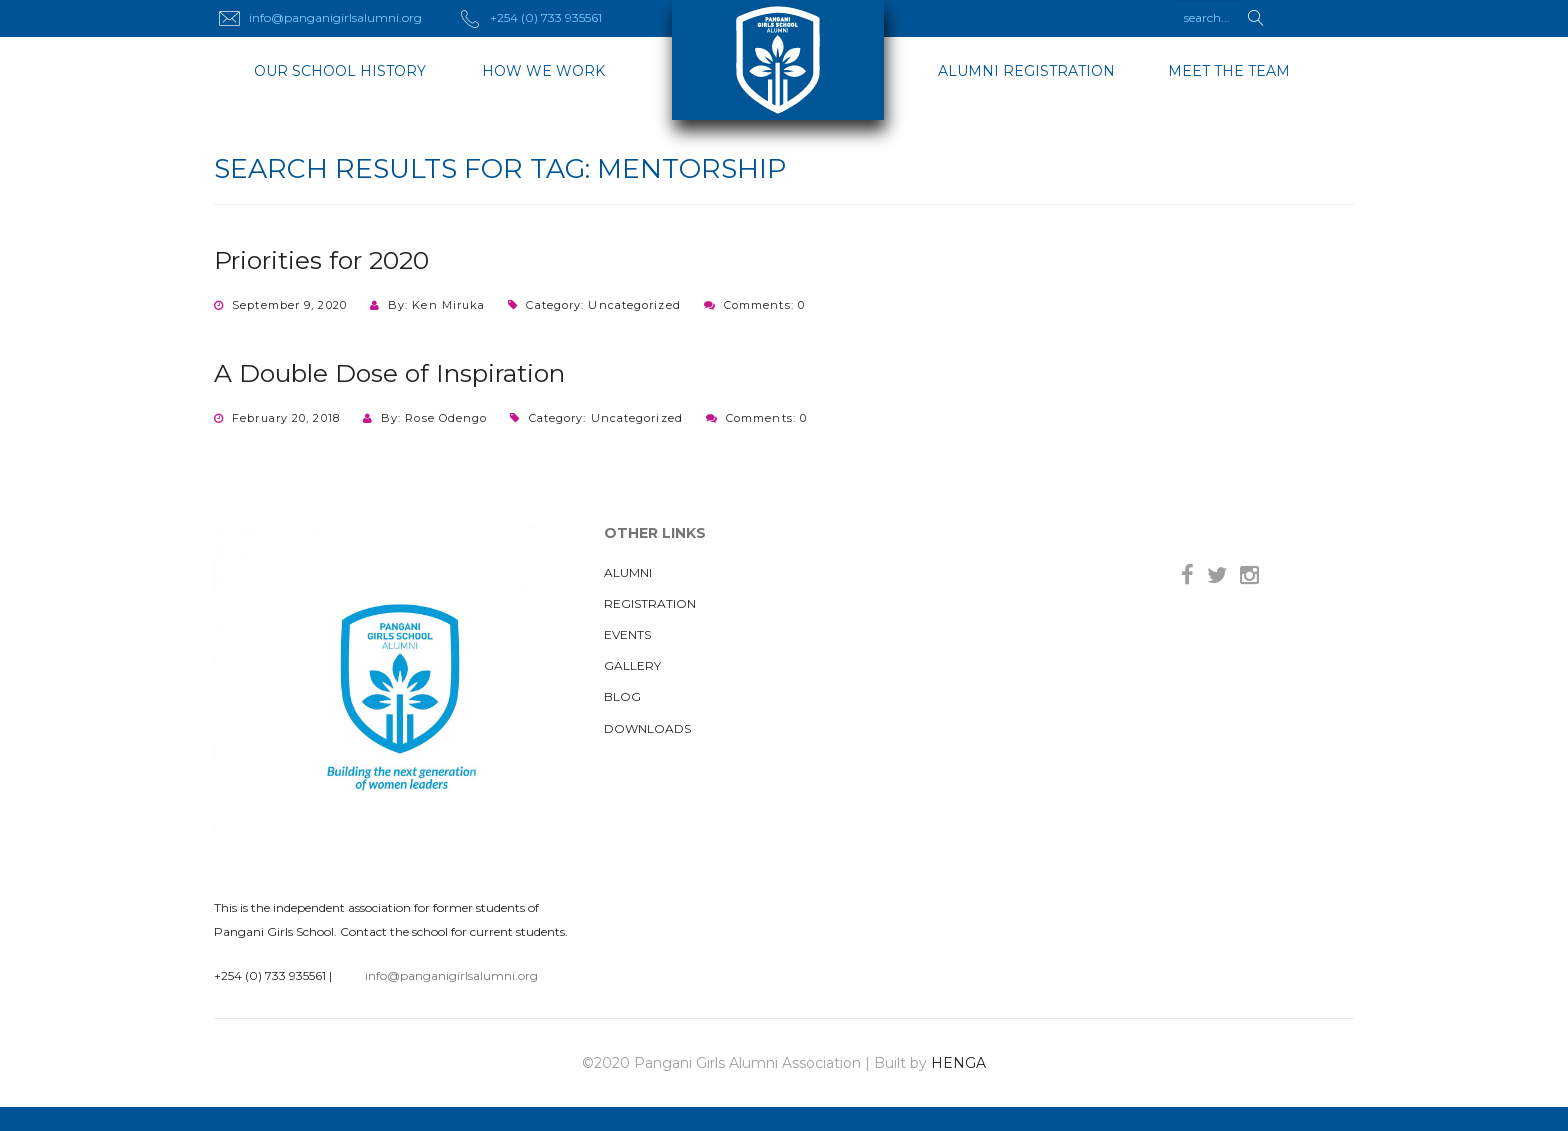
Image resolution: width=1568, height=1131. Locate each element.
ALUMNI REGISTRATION (1026, 71)
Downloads (647, 728)
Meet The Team (1229, 71)
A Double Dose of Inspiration (389, 373)
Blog (622, 696)
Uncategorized (634, 305)
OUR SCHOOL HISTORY (340, 71)
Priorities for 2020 (321, 260)
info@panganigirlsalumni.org (451, 975)
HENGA (958, 1063)
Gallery (632, 665)
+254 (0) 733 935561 (270, 975)
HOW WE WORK (543, 71)
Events (627, 634)
